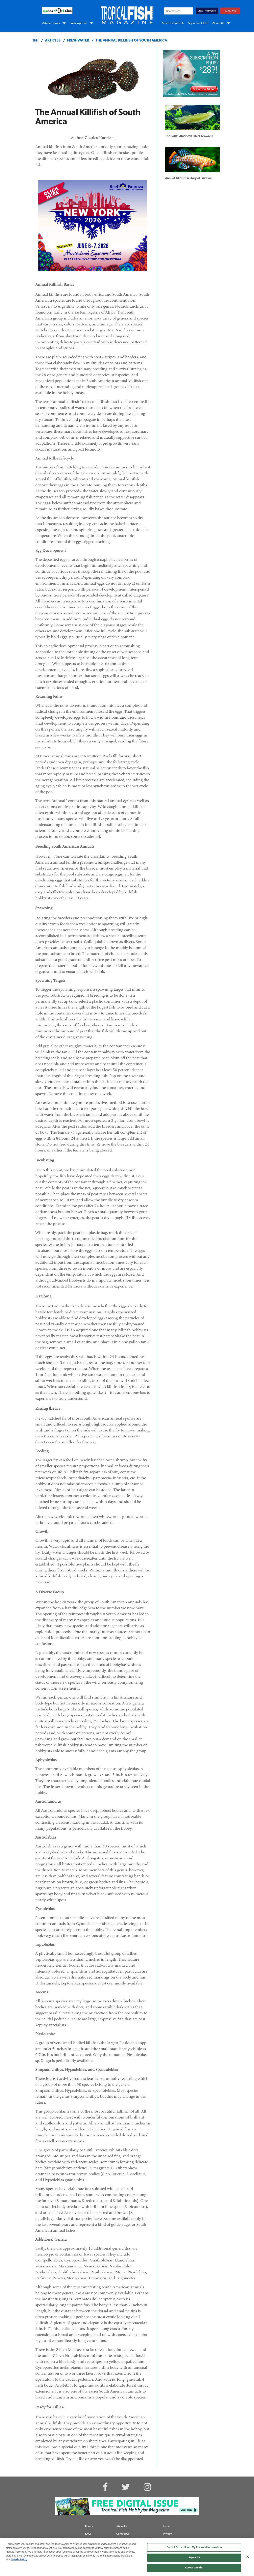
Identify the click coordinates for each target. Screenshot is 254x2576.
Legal (166, 2526)
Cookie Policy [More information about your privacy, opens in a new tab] (19, 2559)
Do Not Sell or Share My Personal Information (194, 2547)
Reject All (194, 2557)
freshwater (78, 40)
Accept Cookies (194, 2567)
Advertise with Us (173, 23)
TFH (35, 40)
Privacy (167, 2534)
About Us (218, 23)
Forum (89, 2526)
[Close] (247, 2556)
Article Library (51, 23)
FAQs (88, 2534)
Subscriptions (78, 23)
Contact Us (122, 2534)
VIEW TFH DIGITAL (207, 11)
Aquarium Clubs (198, 23)
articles (53, 40)
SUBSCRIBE (230, 11)
